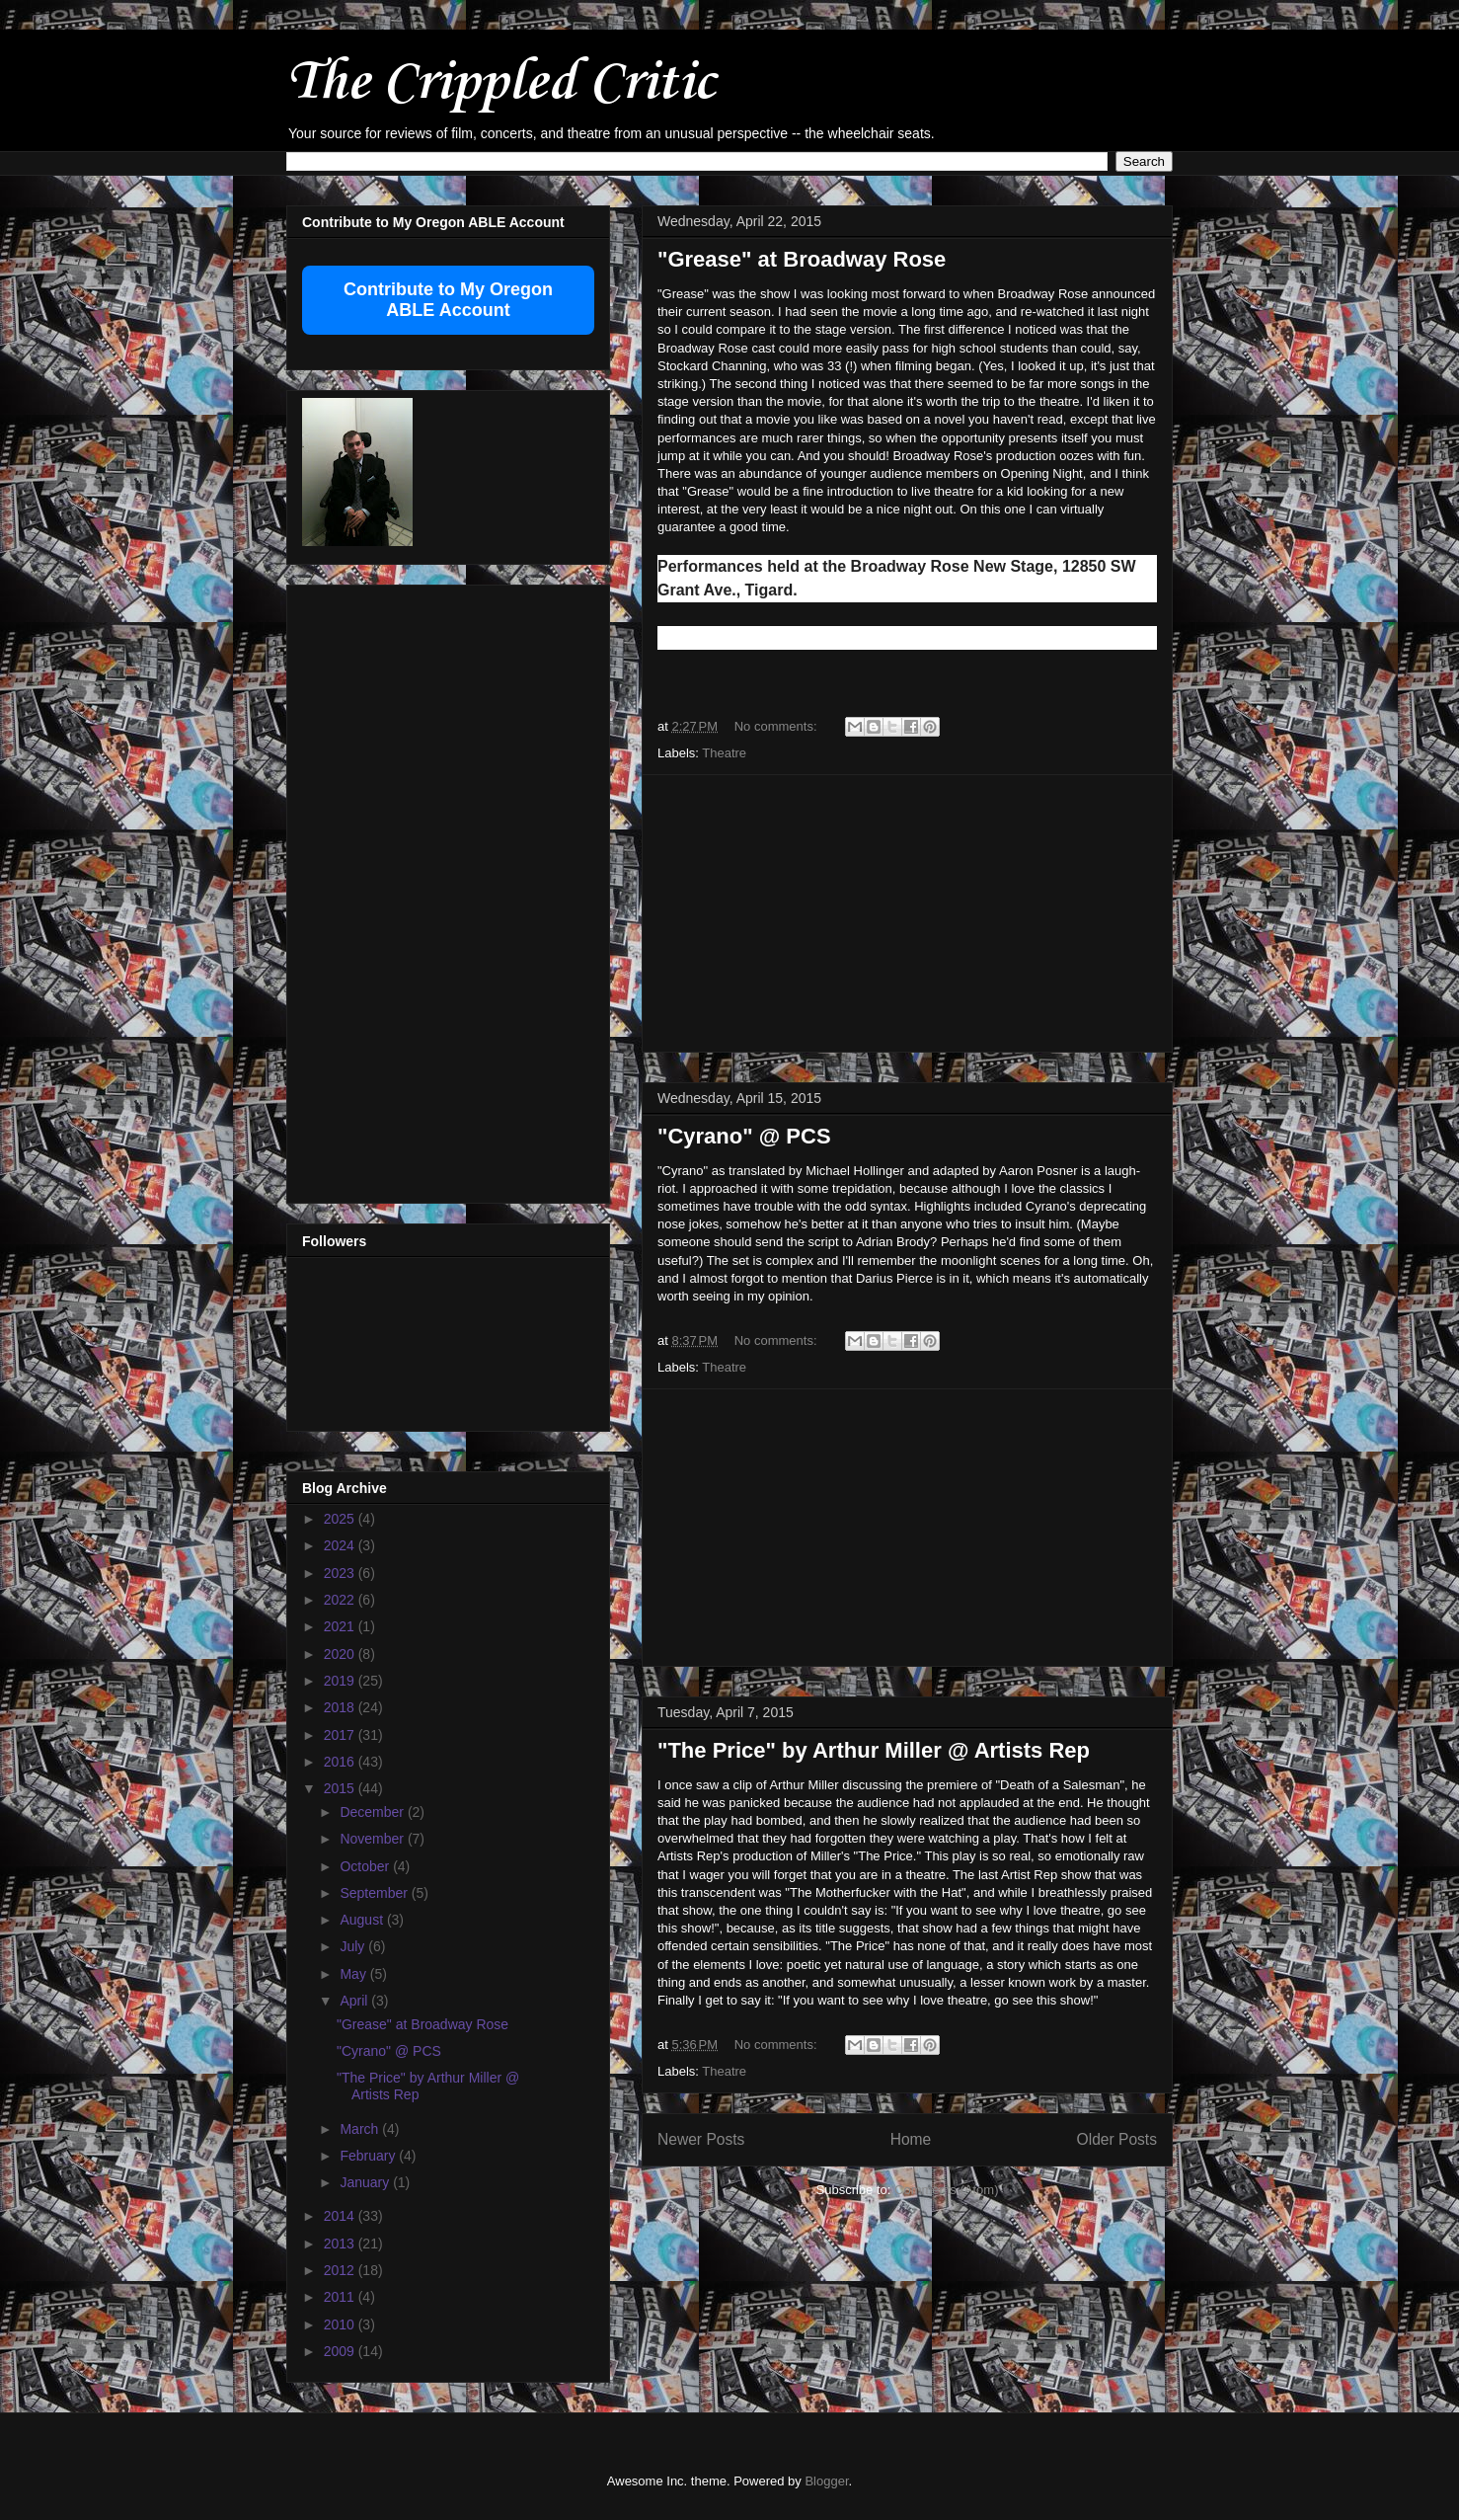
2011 (341, 2297)
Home (911, 2139)
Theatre (724, 753)
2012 (341, 2270)
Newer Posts (700, 2139)
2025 (341, 1519)
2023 (341, 1573)
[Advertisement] (907, 913)
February (369, 2156)
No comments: (777, 726)
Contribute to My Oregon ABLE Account (448, 299)
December (373, 1812)
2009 (341, 2351)
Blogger (826, 2481)
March (361, 2129)
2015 (341, 1788)
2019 (341, 1681)
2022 (341, 1600)
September (375, 1893)
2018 (341, 1707)
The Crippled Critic (500, 83)
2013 (341, 2243)
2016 (341, 1762)
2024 (341, 1545)
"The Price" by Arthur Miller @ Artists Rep (873, 1750)
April (355, 2000)
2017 (341, 1735)
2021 (341, 1626)
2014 (341, 2216)
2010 (341, 2324)
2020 (341, 1654)
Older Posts (1117, 2139)
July (354, 1946)
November (373, 1839)
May (354, 1974)
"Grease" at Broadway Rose (801, 259)
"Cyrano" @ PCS (744, 1136)
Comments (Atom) (946, 2189)
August (363, 1920)
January (366, 2182)
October (366, 1866)
